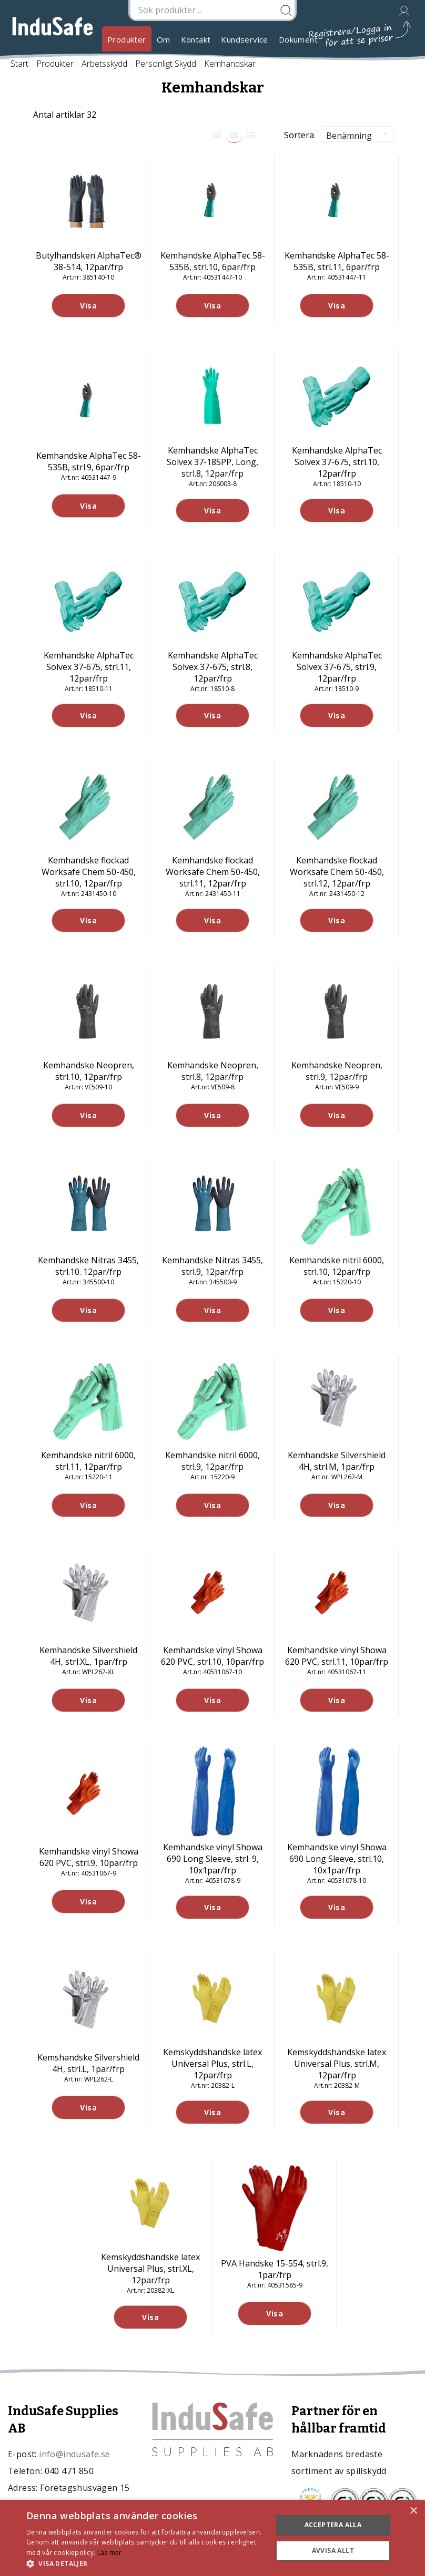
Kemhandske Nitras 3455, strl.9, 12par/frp (212, 1265)
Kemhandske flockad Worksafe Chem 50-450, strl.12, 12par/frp (337, 871)
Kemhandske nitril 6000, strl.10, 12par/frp (336, 1265)
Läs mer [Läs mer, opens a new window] (109, 2552)
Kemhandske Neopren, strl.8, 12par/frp (212, 1071)
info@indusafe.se (74, 2454)
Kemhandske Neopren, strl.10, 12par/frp (88, 1071)
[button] (145, 2563)
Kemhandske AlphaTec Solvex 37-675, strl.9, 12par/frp (337, 667)
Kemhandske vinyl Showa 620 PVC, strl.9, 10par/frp (88, 1857)
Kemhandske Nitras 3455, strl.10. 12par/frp (88, 1265)
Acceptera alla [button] (333, 2524)
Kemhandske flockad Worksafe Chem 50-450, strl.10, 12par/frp (89, 871)
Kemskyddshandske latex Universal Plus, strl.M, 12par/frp (336, 2063)
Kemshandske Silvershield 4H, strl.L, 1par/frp (88, 2063)
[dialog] (212, 2538)
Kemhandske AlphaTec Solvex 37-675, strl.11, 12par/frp (89, 667)
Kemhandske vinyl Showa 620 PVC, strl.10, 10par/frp (212, 1655)
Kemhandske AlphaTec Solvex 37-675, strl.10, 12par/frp (337, 462)
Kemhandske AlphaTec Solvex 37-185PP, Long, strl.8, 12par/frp (212, 462)
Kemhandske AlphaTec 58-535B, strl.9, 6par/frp (88, 461)
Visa (88, 306)
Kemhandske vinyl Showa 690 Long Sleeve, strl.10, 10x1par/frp (337, 1858)
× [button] (413, 2511)
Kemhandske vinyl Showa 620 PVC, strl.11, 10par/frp (336, 1655)
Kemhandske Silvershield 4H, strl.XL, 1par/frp (88, 1655)
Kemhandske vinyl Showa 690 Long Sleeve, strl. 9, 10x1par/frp (212, 1858)
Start (19, 63)
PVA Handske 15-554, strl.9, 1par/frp (274, 2269)
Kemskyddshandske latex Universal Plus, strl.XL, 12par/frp (150, 2268)
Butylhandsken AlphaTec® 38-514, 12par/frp (88, 261)
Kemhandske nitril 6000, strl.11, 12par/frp (88, 1460)
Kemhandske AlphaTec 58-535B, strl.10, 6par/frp (212, 261)
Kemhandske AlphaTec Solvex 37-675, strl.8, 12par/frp (213, 667)
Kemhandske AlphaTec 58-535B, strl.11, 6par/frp (337, 261)
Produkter (126, 39)
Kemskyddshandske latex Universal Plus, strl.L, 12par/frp (212, 2063)
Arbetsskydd (104, 63)
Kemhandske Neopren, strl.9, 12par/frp (336, 1071)
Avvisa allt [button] (333, 2550)
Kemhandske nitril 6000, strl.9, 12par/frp (212, 1460)
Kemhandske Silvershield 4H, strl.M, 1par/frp (337, 1460)
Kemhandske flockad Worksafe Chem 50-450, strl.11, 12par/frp (213, 871)
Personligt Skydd (165, 63)
